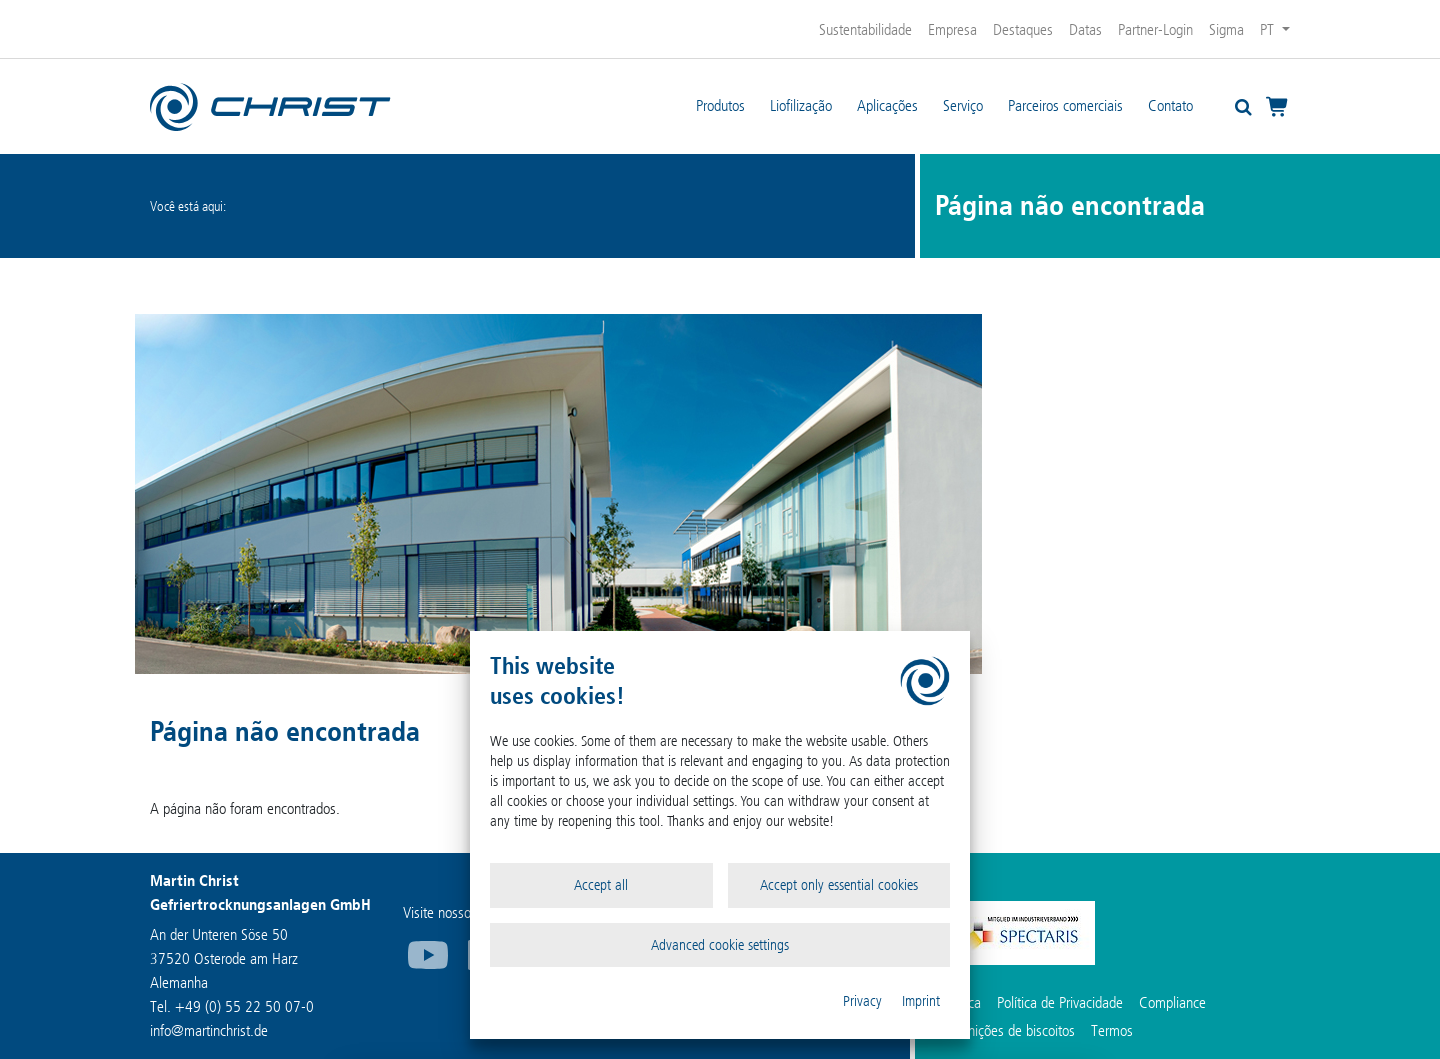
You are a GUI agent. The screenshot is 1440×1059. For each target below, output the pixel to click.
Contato (1170, 105)
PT (1269, 29)
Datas (1085, 29)
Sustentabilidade (865, 29)
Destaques (1023, 29)
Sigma (1226, 29)
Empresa (952, 29)
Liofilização (801, 105)
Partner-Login (1155, 29)
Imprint (921, 1001)
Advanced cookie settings (720, 945)
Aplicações (887, 105)
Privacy (862, 1001)
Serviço (963, 105)
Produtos (720, 105)
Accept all (601, 885)
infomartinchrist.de (209, 1030)
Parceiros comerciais (1065, 105)
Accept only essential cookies (839, 885)
